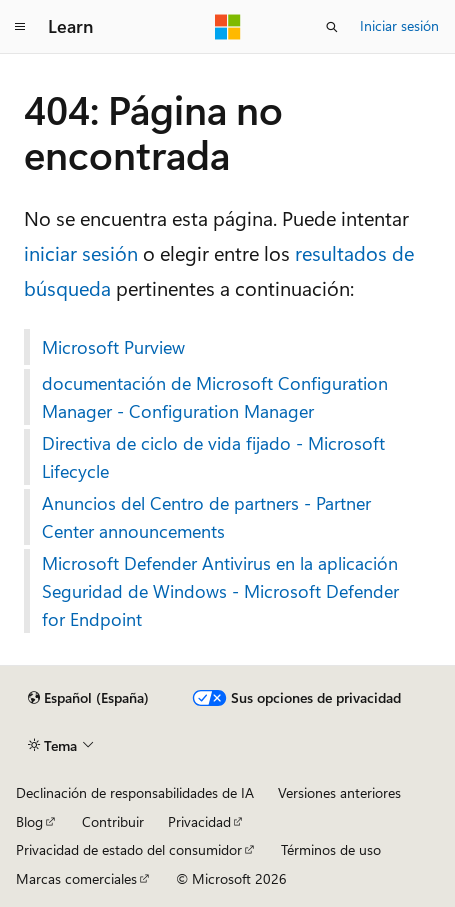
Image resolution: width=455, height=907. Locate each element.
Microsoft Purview (113, 347)
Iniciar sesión (399, 25)
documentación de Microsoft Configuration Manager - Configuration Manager (215, 397)
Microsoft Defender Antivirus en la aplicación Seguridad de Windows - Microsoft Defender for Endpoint (220, 591)
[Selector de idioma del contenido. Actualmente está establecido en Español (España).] (88, 698)
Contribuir (113, 821)
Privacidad (199, 821)
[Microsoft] (228, 27)
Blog (29, 821)
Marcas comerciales (76, 878)
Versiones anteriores (339, 792)
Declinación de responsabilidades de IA (135, 792)
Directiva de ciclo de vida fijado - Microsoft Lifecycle (213, 457)
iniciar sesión (81, 252)
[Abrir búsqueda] (332, 27)
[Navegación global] (20, 27)
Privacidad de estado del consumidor (129, 849)
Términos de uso (331, 849)
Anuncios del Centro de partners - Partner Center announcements (206, 517)
